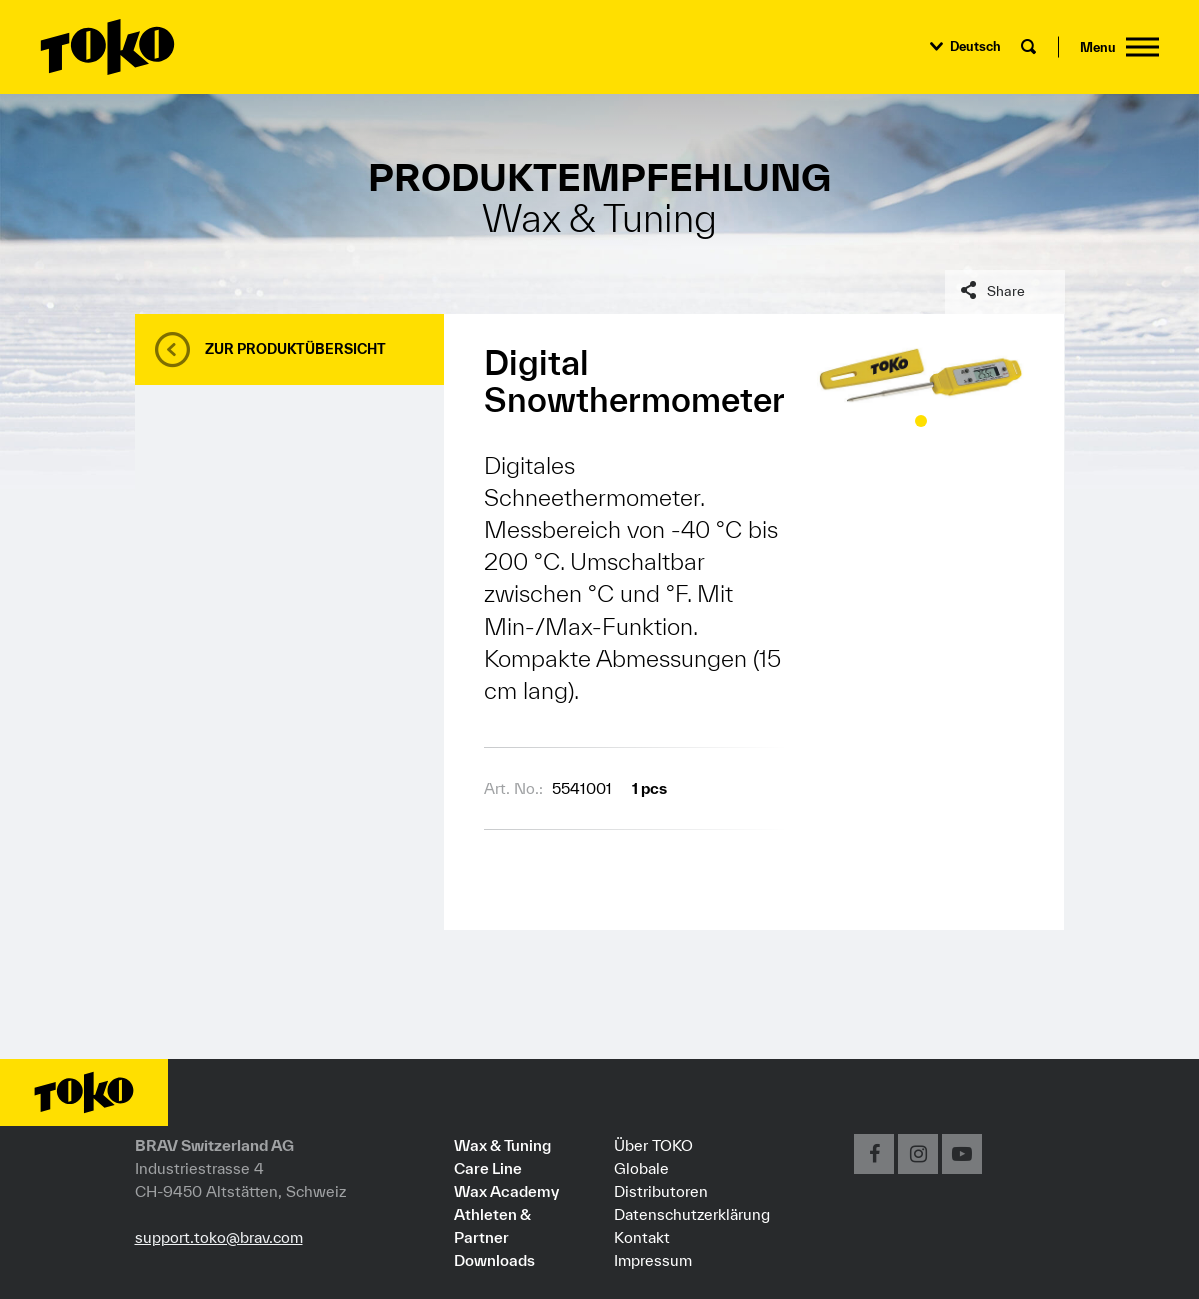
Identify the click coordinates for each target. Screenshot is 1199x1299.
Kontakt (642, 1237)
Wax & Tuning (502, 1145)
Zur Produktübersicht (295, 349)
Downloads (494, 1260)
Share (1006, 291)
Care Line (488, 1168)
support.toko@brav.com (219, 1237)
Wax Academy (506, 1191)
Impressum (653, 1260)
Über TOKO (653, 1145)
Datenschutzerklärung (692, 1214)
